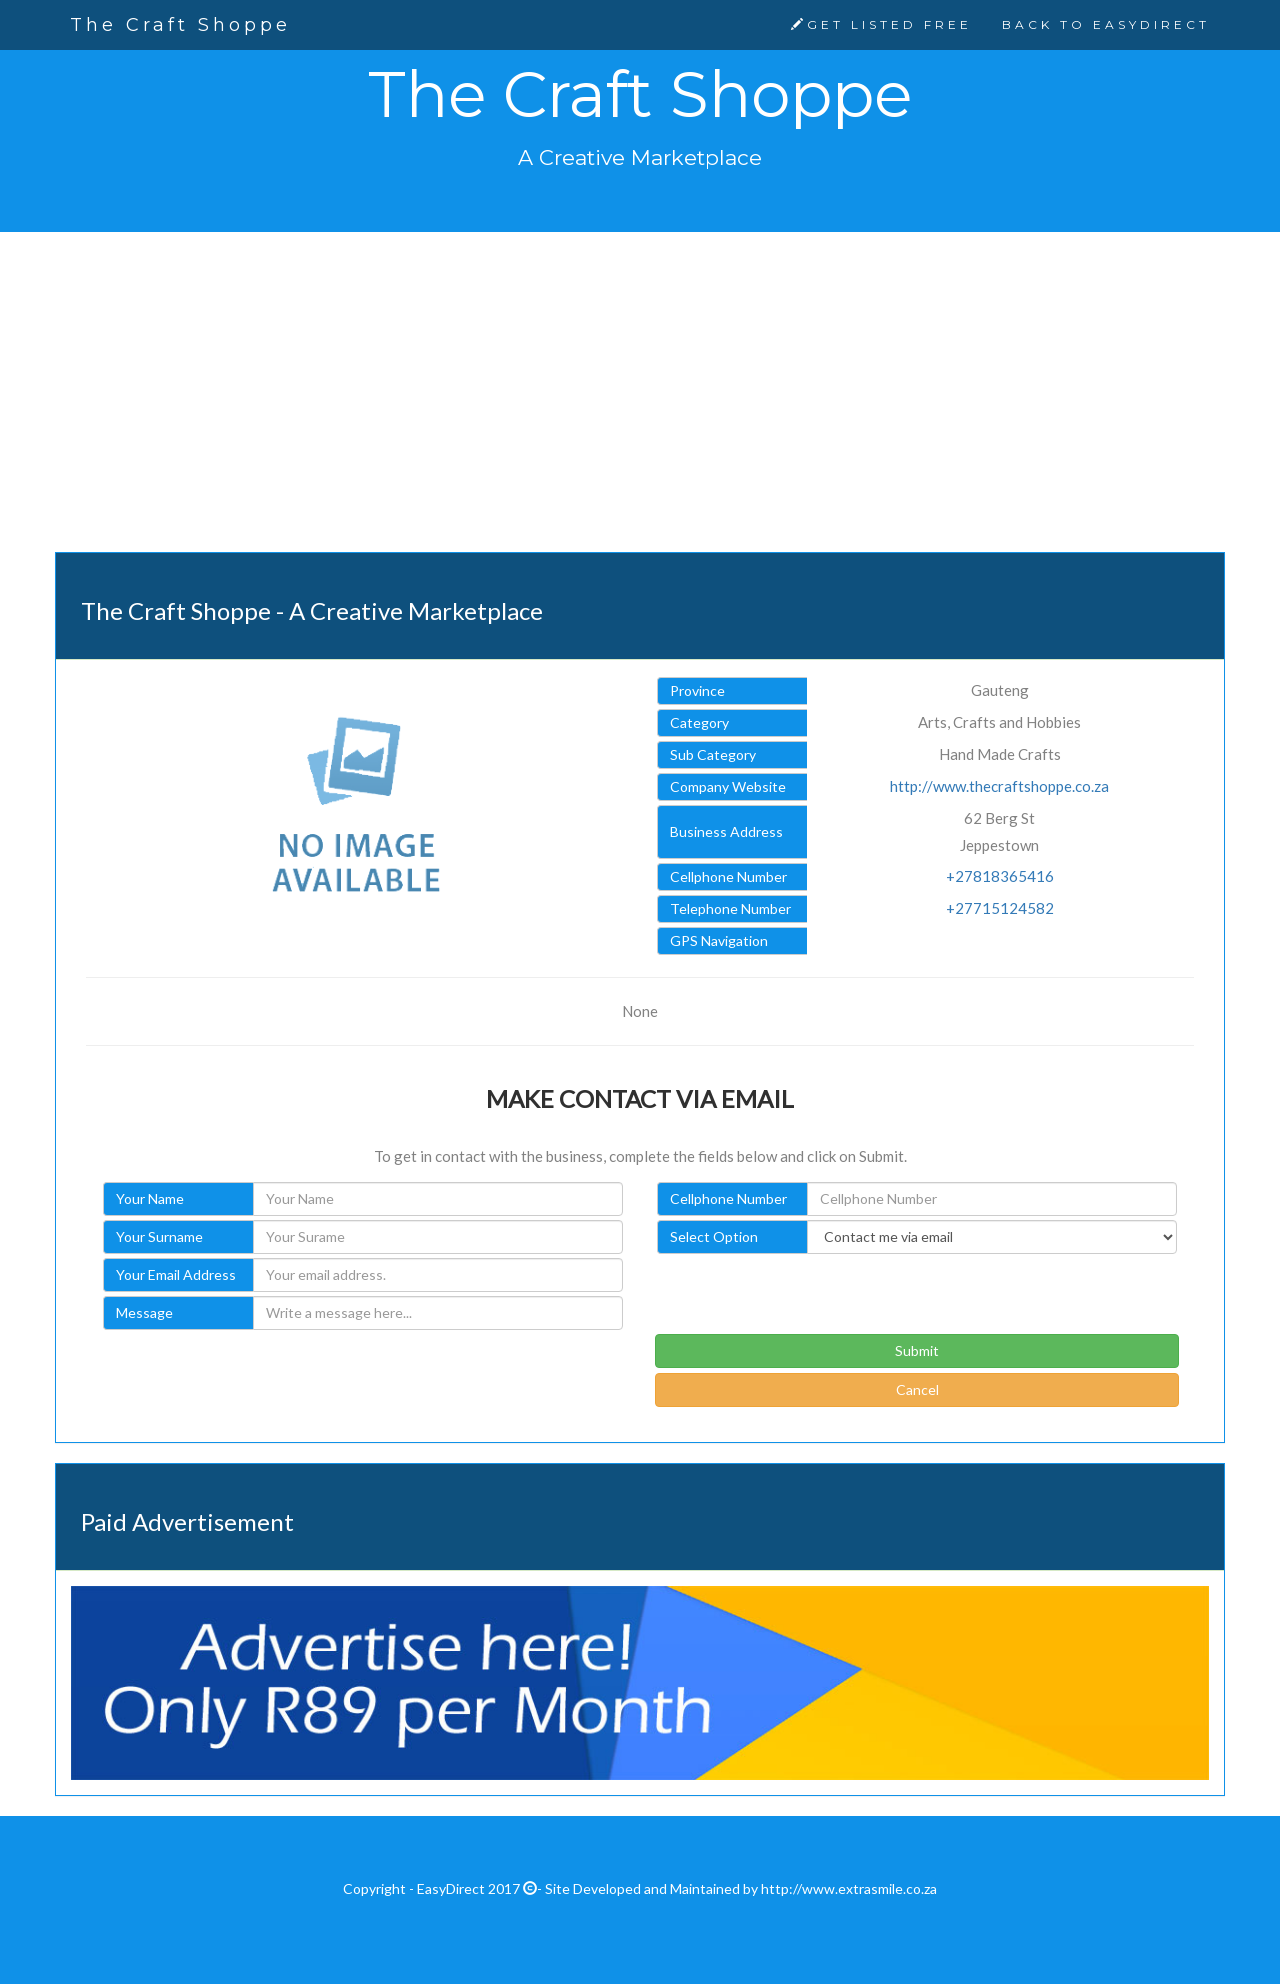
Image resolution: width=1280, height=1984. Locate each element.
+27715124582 (1000, 908)
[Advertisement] (640, 407)
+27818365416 (1000, 876)
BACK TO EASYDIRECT (1106, 24)
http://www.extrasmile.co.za (849, 1888)
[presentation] (807, 1295)
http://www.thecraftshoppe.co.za (999, 786)
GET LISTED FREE (881, 24)
